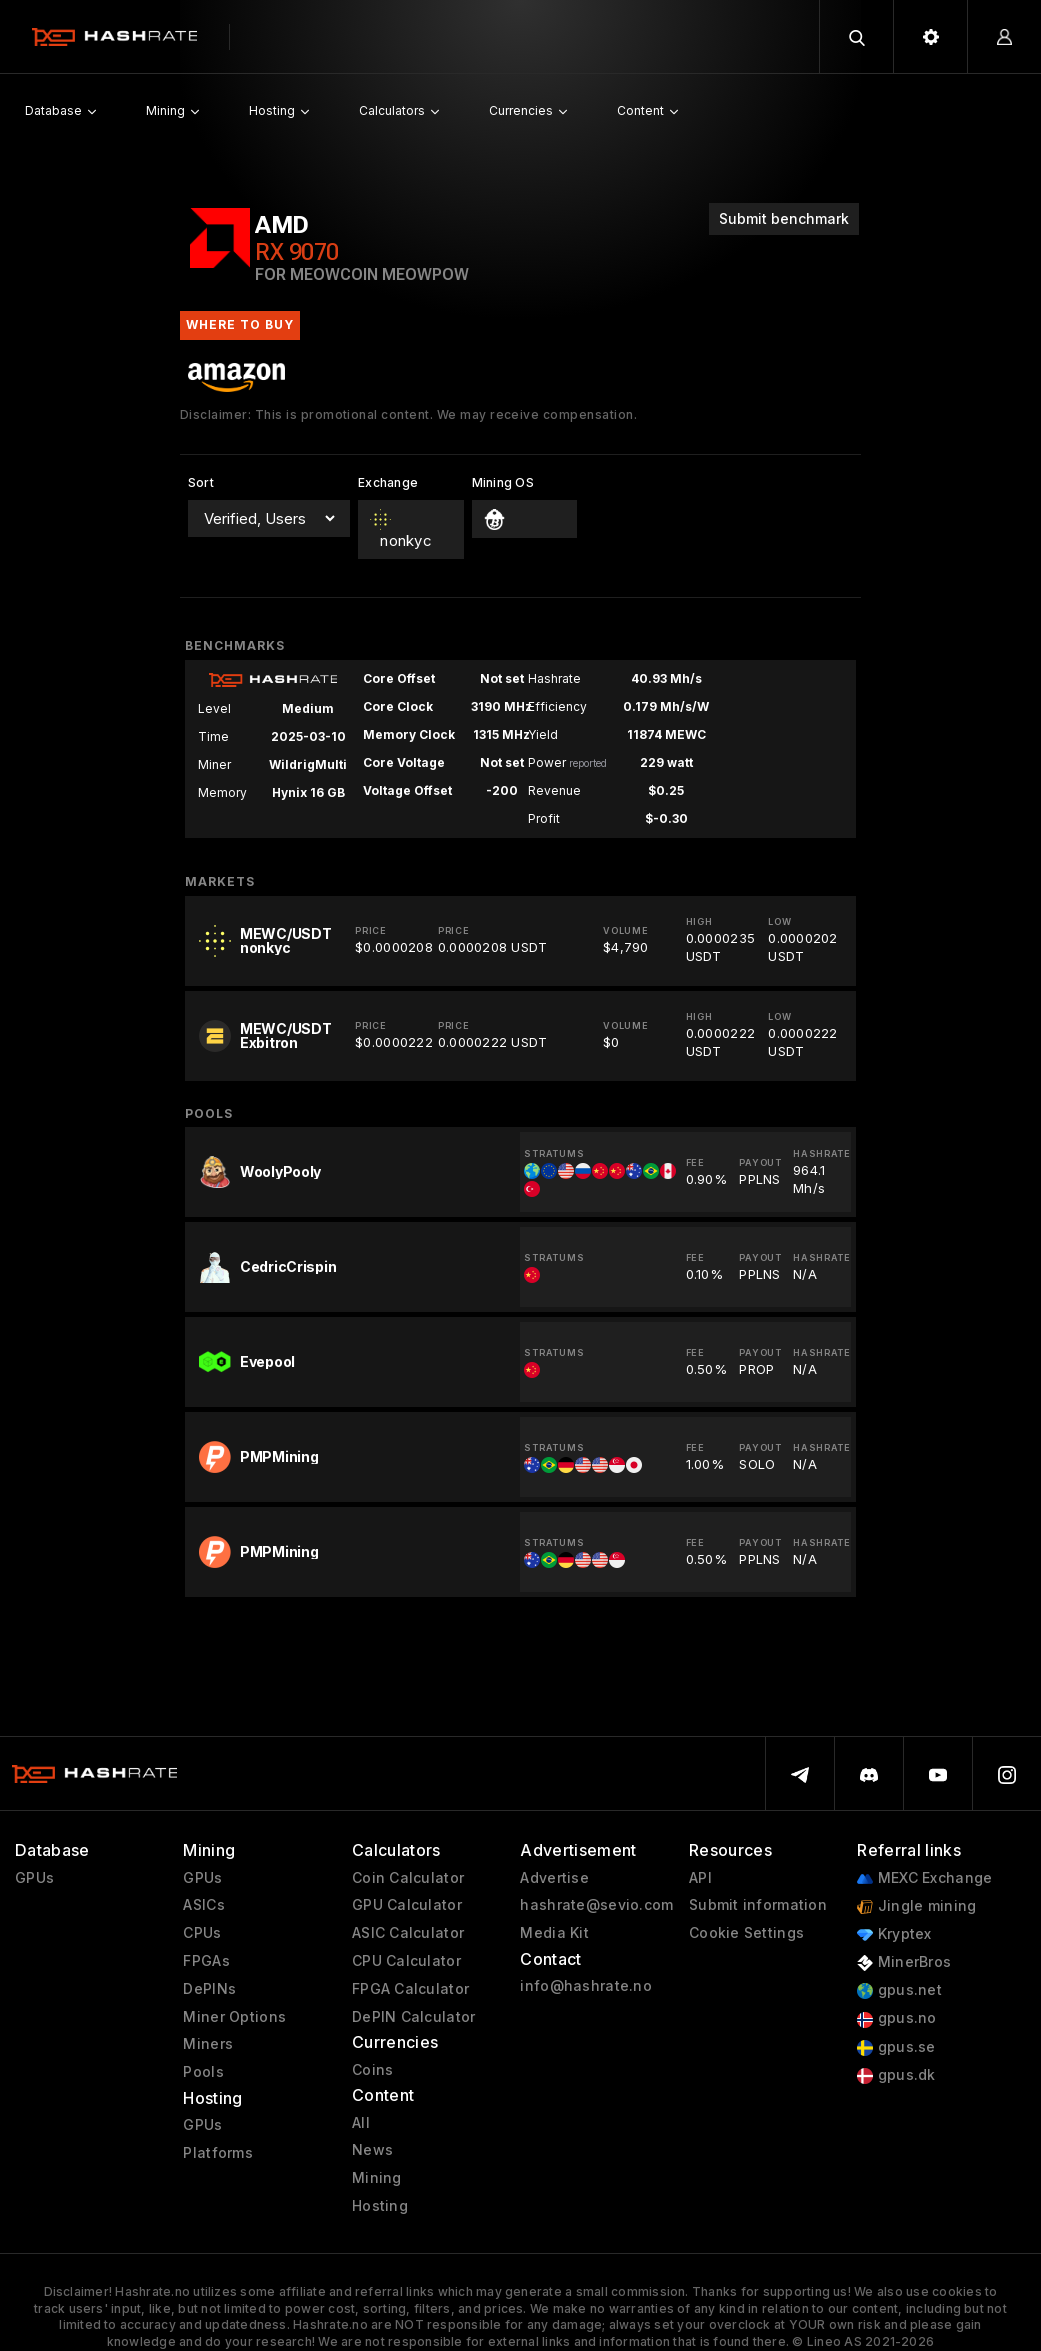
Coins (372, 2070)
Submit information (758, 1905)
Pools (203, 2072)
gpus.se (896, 2047)
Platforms (218, 2153)
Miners (208, 2044)
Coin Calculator (408, 1878)
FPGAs (206, 1961)
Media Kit (554, 1933)
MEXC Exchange (924, 1878)
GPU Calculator (407, 1905)
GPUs (34, 1878)
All (361, 2123)
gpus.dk (896, 2075)
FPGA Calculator (410, 1989)
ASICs (203, 1905)
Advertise (554, 1878)
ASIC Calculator (408, 1933)
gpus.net (899, 1990)
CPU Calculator (406, 1961)
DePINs (209, 1989)
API (700, 1878)
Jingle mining (916, 1906)
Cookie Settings (746, 1933)
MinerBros (904, 1962)
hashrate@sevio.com (596, 1905)
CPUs (202, 1933)
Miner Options (234, 2017)
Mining (377, 2178)
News (372, 2150)
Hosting (380, 2206)
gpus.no (896, 2018)
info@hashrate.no (585, 1986)
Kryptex (894, 1934)
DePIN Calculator (413, 2017)
